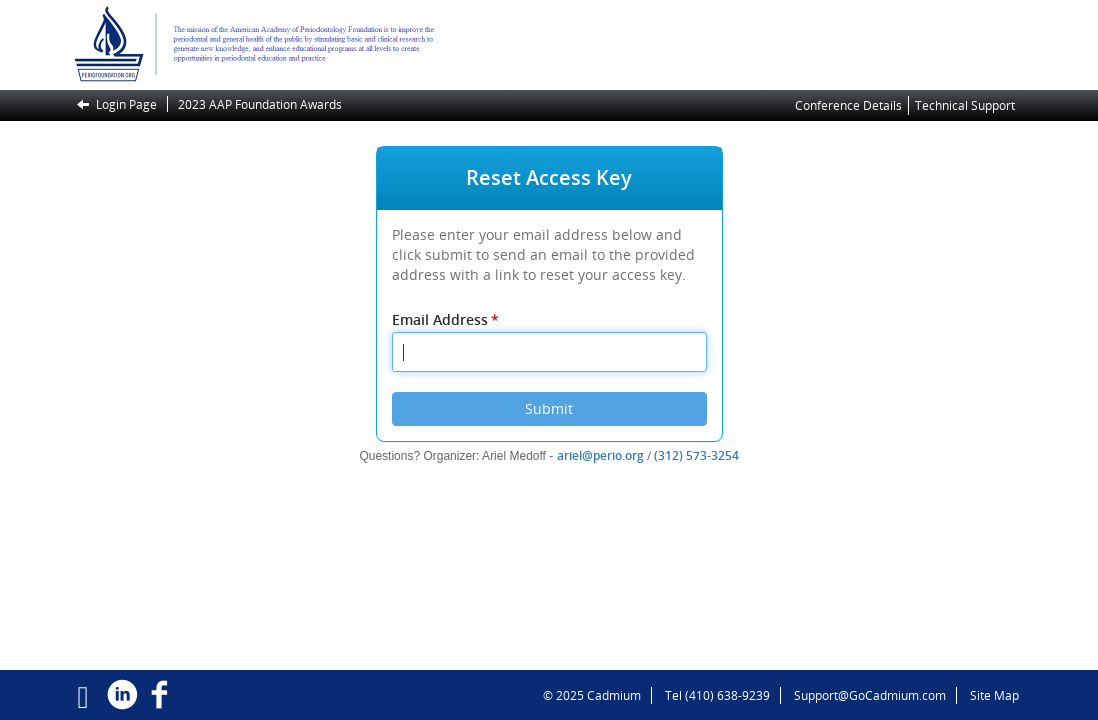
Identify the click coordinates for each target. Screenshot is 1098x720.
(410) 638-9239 (727, 695)
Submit (549, 408)
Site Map (994, 695)
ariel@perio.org (600, 455)
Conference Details (848, 105)
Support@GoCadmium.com (875, 695)
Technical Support (965, 105)
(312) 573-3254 (696, 455)
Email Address (447, 319)
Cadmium (614, 695)
